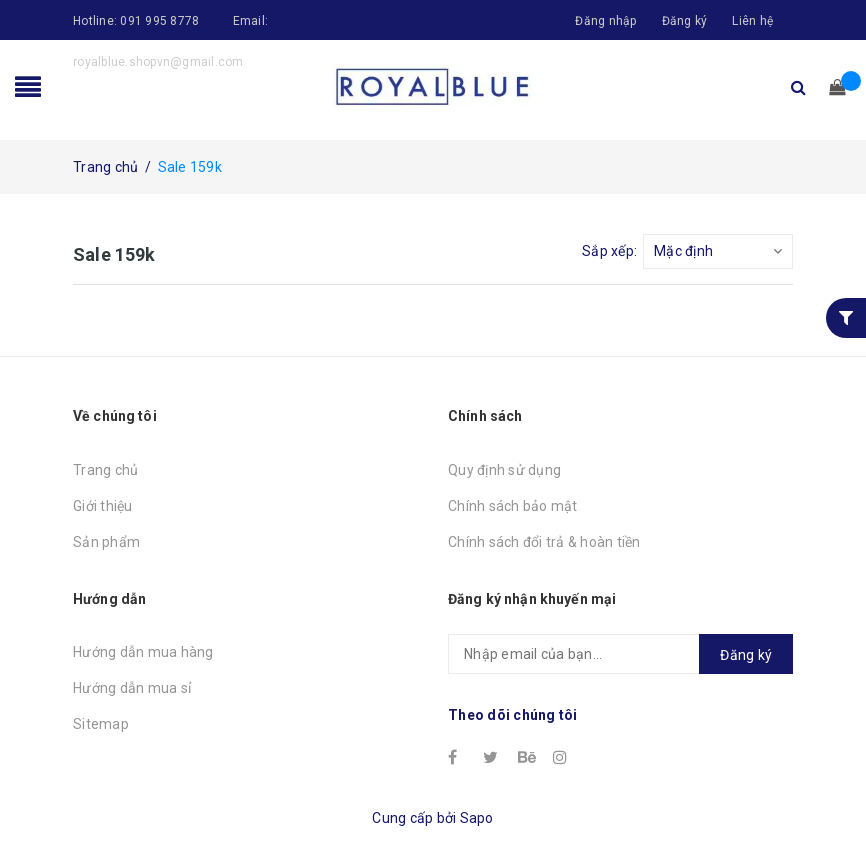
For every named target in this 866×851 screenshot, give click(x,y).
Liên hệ (752, 21)
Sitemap (101, 724)
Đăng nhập (605, 21)
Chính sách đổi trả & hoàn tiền (544, 542)
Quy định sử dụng (504, 470)
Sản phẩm (106, 542)
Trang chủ (105, 470)
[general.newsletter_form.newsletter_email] (620, 654)
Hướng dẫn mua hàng (143, 652)
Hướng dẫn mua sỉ (132, 688)
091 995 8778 (159, 21)
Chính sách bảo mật (513, 506)
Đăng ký (685, 21)
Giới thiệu (103, 506)
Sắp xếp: (609, 251)
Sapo (477, 818)
